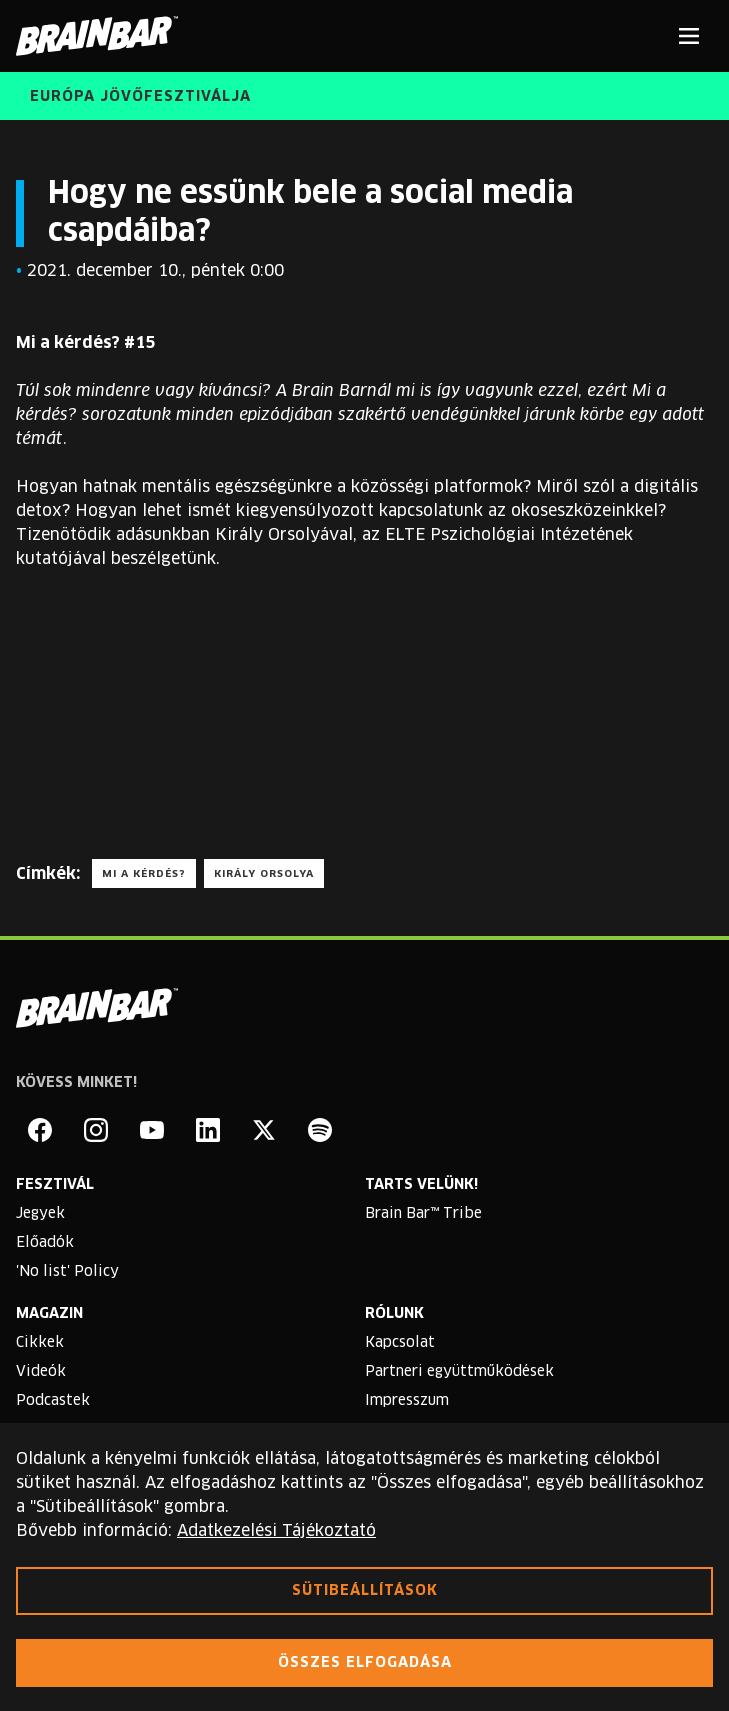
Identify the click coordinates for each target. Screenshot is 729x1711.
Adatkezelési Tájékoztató (276, 1531)
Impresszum (407, 1401)
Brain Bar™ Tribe (423, 1214)
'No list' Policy (67, 1272)
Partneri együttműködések (459, 1372)
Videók (41, 1372)
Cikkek (40, 1343)
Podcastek (53, 1401)
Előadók (45, 1243)
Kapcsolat (400, 1343)
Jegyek (40, 1214)
